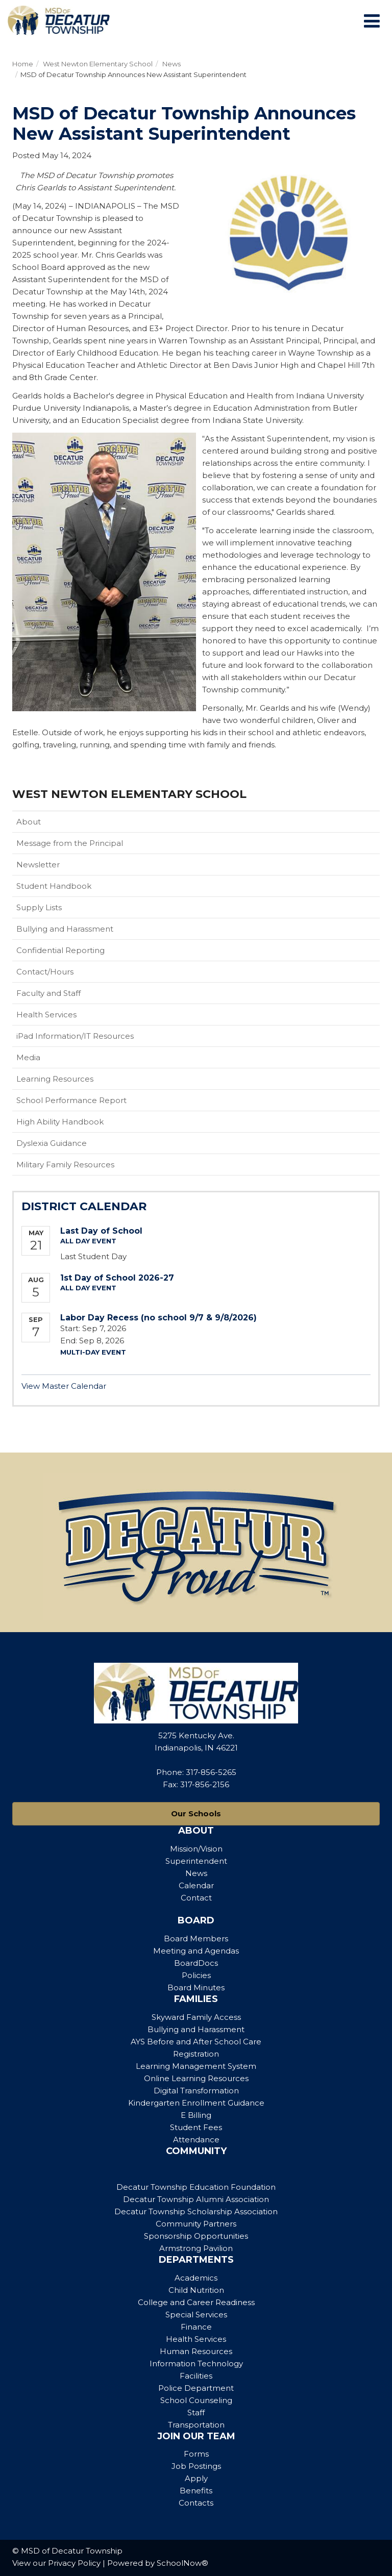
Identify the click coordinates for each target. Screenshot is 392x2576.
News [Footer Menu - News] (196, 1873)
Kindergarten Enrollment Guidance (196, 2103)
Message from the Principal (69, 843)
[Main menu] (371, 20)
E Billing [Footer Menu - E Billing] (196, 2115)
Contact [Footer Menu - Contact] (196, 1898)
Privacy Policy (74, 2563)
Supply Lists (39, 907)
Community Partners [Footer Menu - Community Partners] (196, 2224)
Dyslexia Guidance (51, 1143)
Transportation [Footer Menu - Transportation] (196, 2425)
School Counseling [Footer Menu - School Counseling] (196, 2400)
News (171, 64)
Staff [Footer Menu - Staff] (196, 2412)
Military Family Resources (81, 1167)
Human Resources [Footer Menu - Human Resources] (196, 2351)
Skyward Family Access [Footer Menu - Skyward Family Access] (196, 2017)
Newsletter (38, 864)
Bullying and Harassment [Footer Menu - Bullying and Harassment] (196, 2029)
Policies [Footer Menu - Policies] (196, 1975)
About (28, 822)
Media (28, 1057)
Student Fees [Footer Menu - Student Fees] (196, 2127)
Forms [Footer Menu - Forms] (196, 2454)
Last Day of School (101, 1231)
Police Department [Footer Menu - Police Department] (196, 2388)
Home (22, 64)
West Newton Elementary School (98, 64)
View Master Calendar (63, 1386)
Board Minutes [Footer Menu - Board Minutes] (196, 1987)
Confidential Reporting (76, 952)
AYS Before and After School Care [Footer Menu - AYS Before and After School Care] (196, 2041)
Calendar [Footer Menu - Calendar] (196, 1885)
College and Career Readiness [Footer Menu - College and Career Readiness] (196, 2302)
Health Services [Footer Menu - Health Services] (196, 2339)
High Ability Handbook (60, 1122)
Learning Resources (54, 1079)
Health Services (46, 1014)
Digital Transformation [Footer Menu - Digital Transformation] (196, 2090)
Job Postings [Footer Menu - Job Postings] (196, 2466)
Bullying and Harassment (64, 929)
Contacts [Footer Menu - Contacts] (196, 2503)
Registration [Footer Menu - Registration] (196, 2054)
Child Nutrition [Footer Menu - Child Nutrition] (196, 2290)
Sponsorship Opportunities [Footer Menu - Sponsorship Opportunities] (196, 2236)
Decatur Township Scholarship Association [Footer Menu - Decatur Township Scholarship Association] (196, 2211)
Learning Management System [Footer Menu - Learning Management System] (196, 2066)
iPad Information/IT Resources (75, 1036)
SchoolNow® (182, 2563)
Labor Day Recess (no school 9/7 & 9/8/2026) (158, 1317)
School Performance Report (71, 1100)
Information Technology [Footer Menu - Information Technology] (196, 2363)
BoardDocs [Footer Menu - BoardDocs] (196, 1963)
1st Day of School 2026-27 (117, 1278)
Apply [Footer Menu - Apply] (196, 2478)
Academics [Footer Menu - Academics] (196, 2278)
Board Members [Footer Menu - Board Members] (196, 1938)
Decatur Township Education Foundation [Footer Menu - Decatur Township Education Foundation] (196, 2187)
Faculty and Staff (48, 993)
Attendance (196, 2139)
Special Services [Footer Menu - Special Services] (196, 2314)
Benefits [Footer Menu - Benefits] (196, 2490)
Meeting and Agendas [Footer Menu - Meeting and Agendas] (196, 1951)
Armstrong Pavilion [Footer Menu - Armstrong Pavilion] (196, 2248)
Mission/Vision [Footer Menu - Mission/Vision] (196, 1849)
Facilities (196, 2376)
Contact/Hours (45, 972)
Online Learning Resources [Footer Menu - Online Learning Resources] (196, 2078)
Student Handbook (70, 888)
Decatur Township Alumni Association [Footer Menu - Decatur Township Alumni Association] (196, 2199)
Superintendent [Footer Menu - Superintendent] (196, 1861)
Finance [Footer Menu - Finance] (196, 2327)
